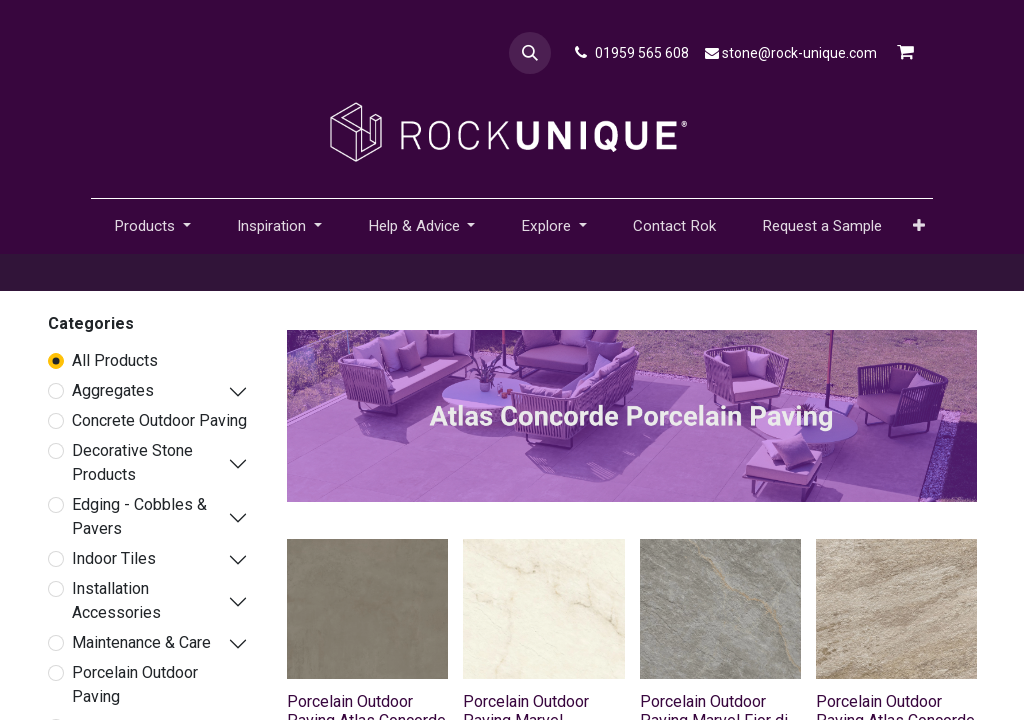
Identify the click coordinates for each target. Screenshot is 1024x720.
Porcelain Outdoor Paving (135, 684)
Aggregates (113, 390)
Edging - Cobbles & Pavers (139, 516)
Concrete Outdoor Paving (159, 420)
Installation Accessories (116, 600)
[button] (530, 53)
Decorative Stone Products (132, 462)
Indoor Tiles (114, 558)
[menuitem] (674, 226)
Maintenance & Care (141, 642)
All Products (115, 360)
